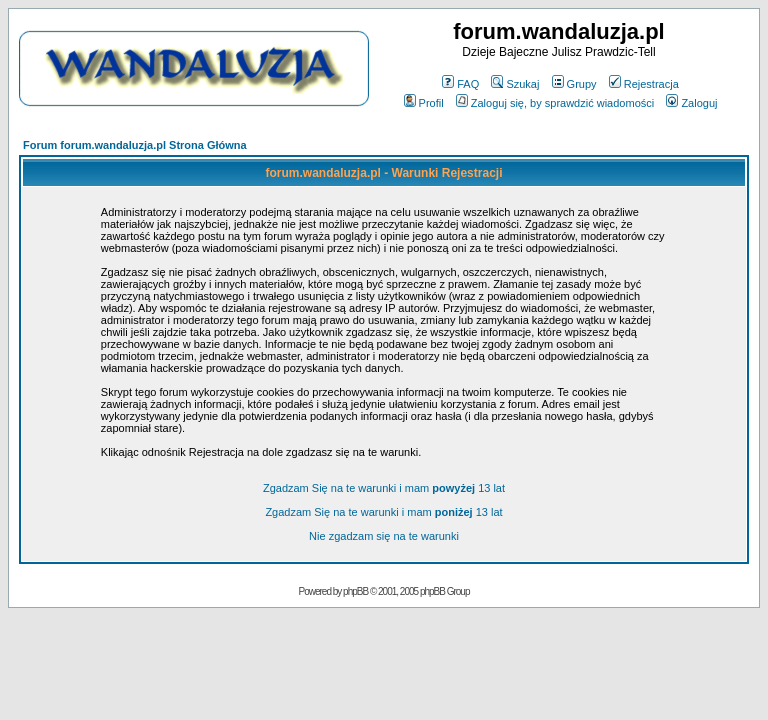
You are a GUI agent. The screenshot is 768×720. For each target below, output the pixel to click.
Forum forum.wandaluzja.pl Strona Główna (135, 145)
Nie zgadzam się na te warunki (384, 536)
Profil (424, 103)
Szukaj (515, 84)
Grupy (574, 84)
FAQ (460, 84)
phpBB (355, 591)
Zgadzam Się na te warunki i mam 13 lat (384, 488)
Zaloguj (691, 103)
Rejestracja (644, 84)
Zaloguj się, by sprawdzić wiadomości (555, 103)
